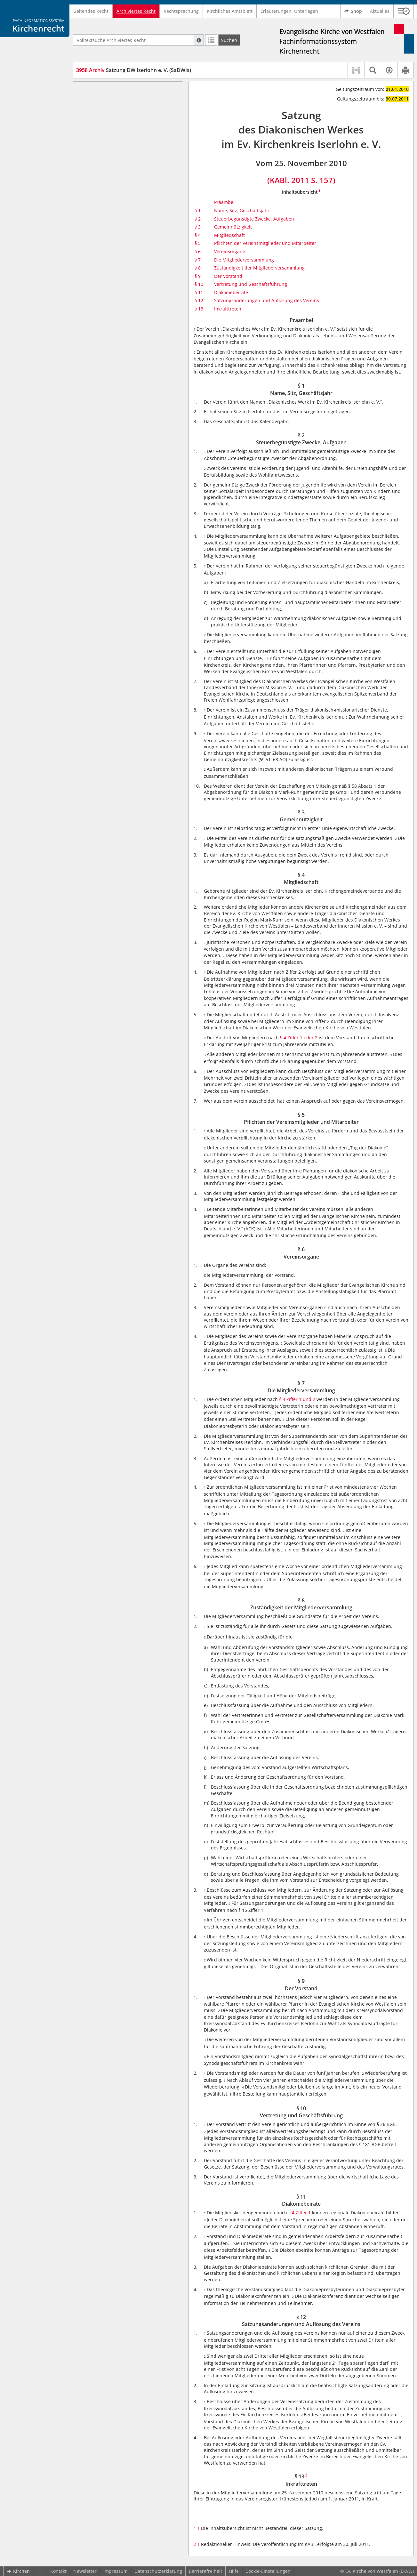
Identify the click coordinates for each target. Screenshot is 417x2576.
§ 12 (199, 300)
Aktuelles (379, 11)
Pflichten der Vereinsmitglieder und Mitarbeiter (265, 243)
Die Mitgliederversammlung (244, 260)
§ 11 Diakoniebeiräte (110, 208)
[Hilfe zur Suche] (199, 40)
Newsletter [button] (85, 2571)
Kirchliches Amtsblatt (230, 11)
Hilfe (234, 2571)
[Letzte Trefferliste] (211, 40)
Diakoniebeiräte (231, 292)
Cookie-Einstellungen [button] (268, 2571)
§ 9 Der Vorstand (106, 189)
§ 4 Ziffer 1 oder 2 (298, 1037)
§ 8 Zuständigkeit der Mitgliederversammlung (114, 176)
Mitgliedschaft (229, 235)
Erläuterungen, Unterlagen (289, 11)
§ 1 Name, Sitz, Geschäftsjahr (119, 100)
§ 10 (199, 284)
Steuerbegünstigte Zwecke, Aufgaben (254, 219)
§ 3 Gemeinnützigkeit (110, 119)
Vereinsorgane (229, 251)
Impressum (115, 2571)
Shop (353, 11)
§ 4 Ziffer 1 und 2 (297, 1399)
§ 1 (198, 210)
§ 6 (198, 251)
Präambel (98, 91)
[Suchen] (229, 40)
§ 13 (199, 309)
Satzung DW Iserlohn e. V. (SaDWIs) (133, 70)
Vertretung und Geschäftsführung (250, 284)
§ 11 (199, 292)
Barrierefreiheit (205, 2571)
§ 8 (198, 268)
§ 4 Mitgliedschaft (107, 128)
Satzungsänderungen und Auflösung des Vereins (266, 300)
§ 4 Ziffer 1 (299, 2213)
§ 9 (198, 276)
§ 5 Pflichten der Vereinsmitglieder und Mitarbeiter (130, 141)
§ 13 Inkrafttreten (106, 233)
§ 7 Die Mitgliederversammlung (121, 163)
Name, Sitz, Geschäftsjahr (241, 210)
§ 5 (198, 243)
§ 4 (198, 235)
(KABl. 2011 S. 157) (301, 180)
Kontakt (58, 2571)
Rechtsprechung (181, 11)
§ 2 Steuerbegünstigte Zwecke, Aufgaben (131, 110)
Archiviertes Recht (136, 11)
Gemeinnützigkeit (233, 227)
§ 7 (198, 260)
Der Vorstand (228, 276)
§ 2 (198, 219)
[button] (404, 11)
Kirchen (18, 2571)
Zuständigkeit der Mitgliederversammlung (259, 268)
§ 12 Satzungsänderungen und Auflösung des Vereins (132, 220)
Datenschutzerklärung (158, 2571)
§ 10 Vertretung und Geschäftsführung (129, 198)
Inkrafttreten (227, 309)
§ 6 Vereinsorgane (107, 154)
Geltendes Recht (90, 11)
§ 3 (198, 227)
